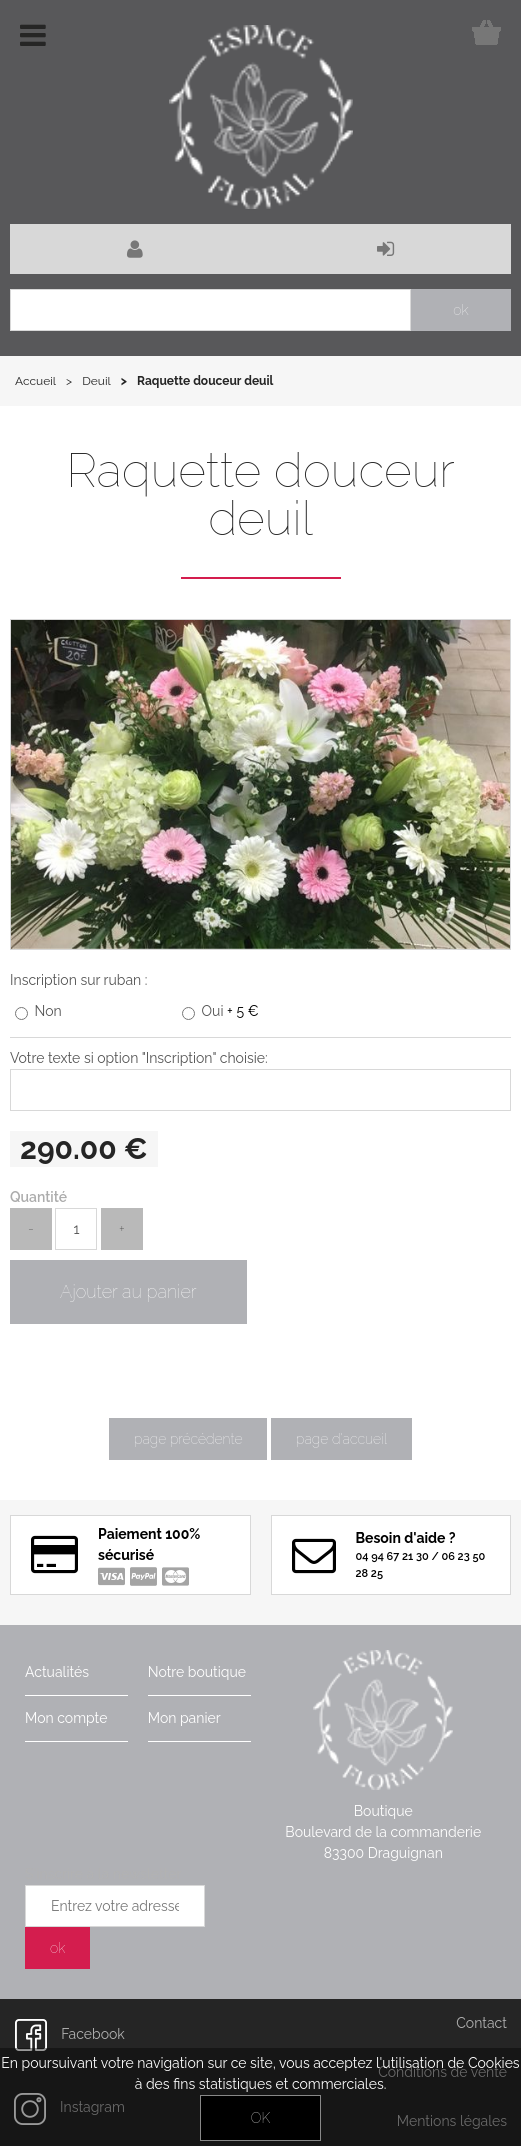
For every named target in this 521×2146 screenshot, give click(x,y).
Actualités (57, 1672)
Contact (481, 2023)
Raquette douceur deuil (260, 494)
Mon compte (66, 1718)
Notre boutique (197, 1672)
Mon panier (184, 1718)
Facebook (70, 2034)
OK (260, 2118)
